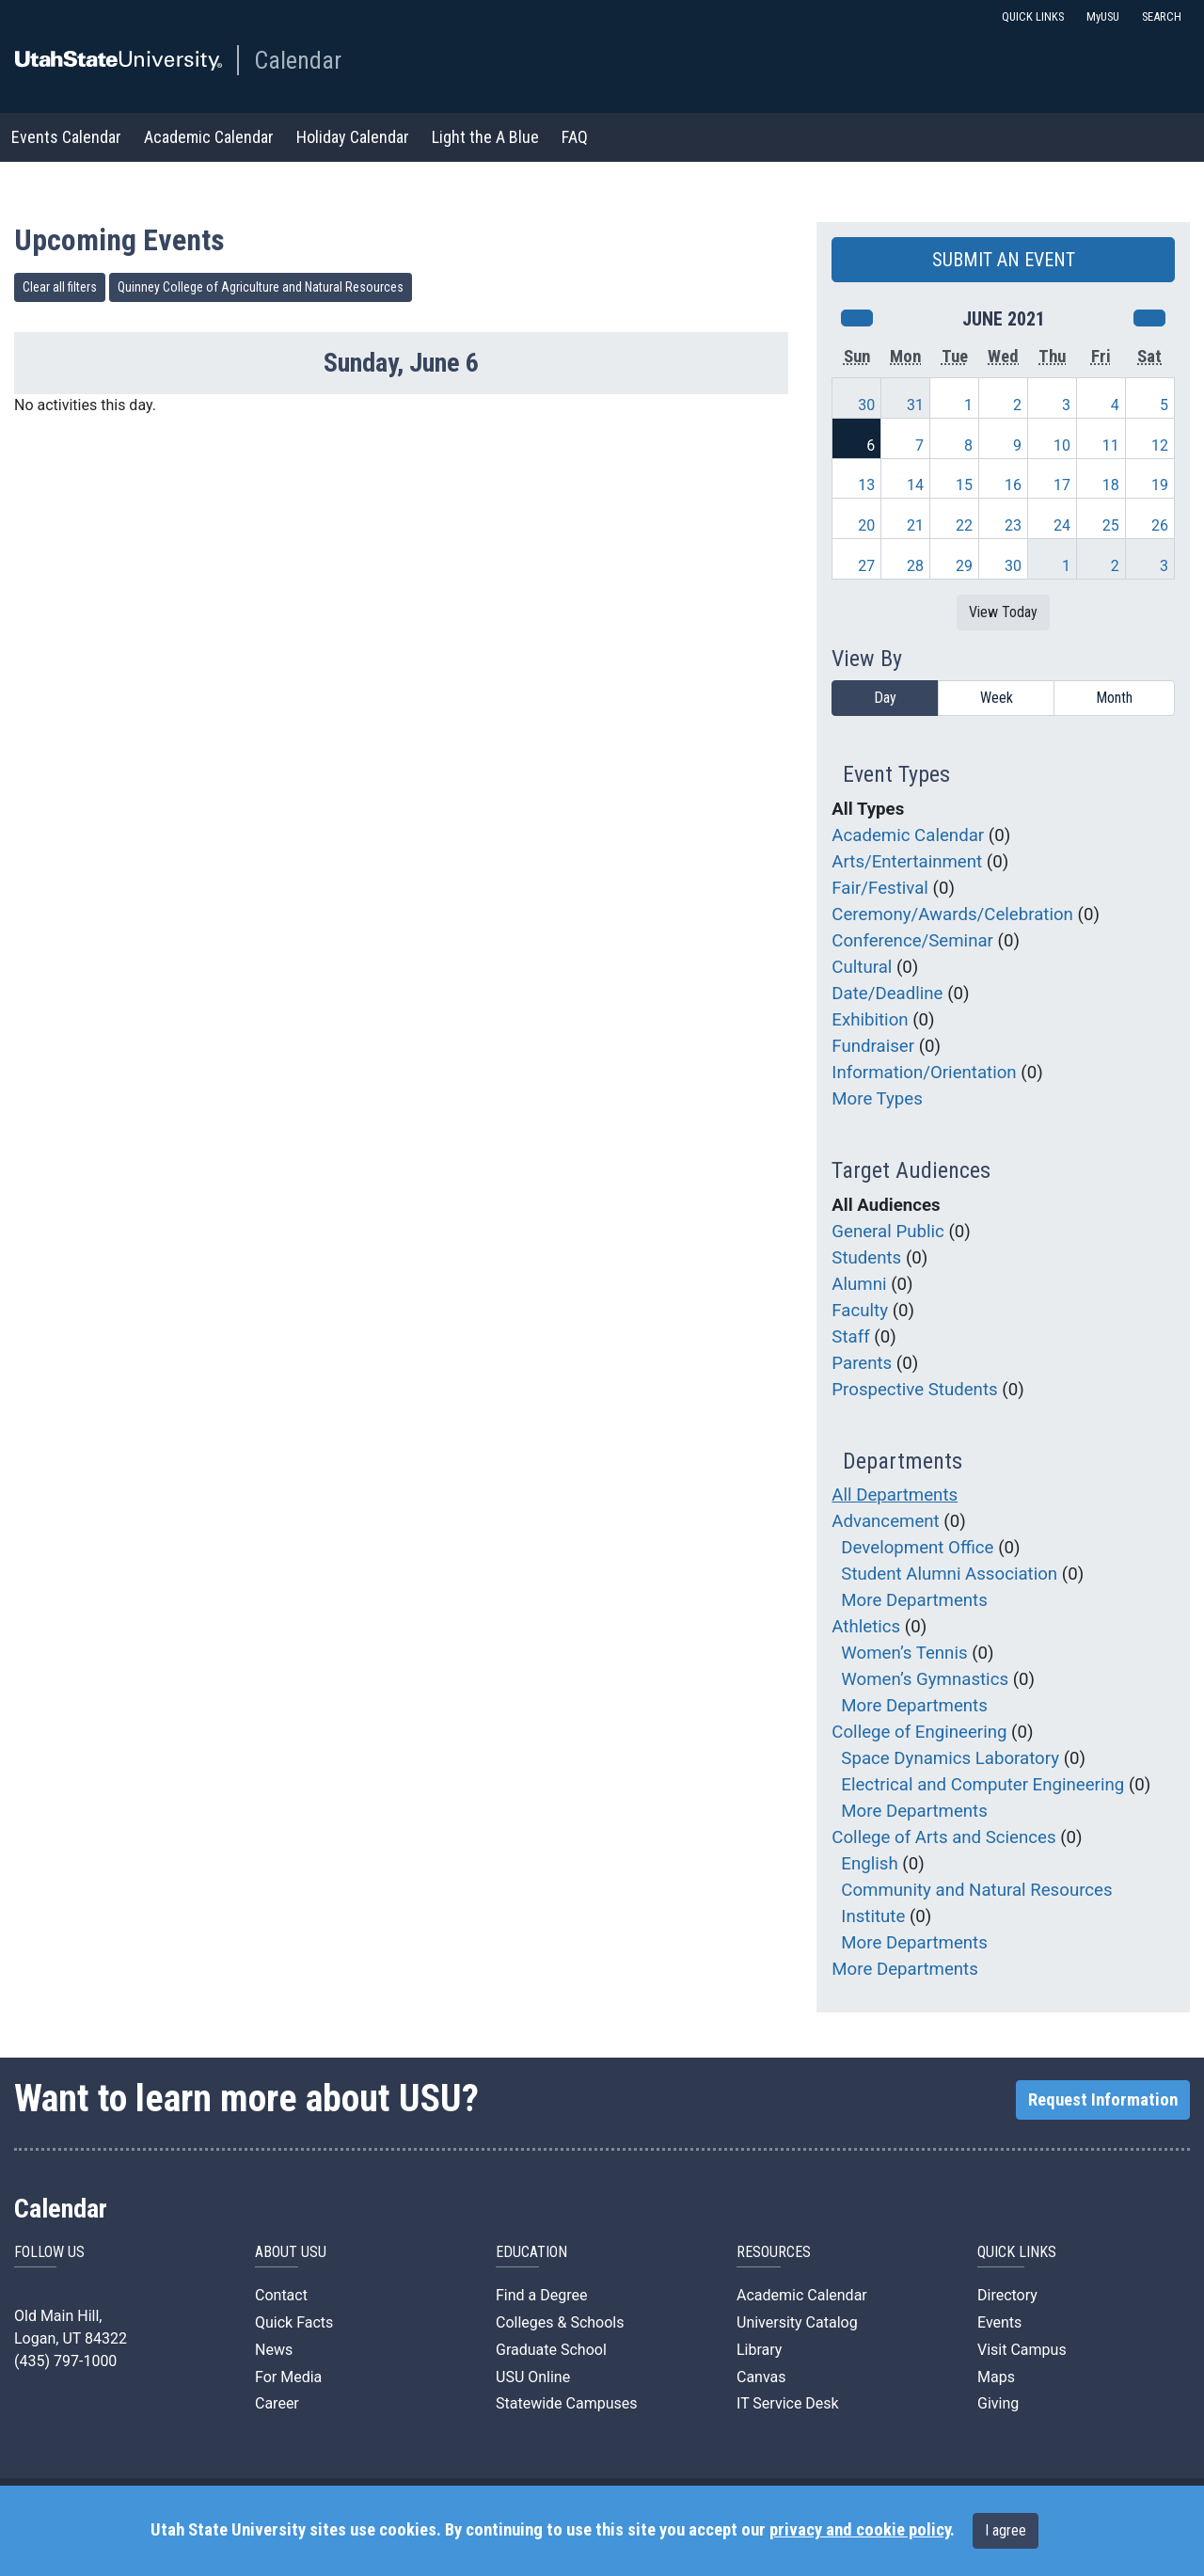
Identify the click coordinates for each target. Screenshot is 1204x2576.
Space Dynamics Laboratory (950, 1758)
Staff (850, 1337)
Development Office (917, 1547)
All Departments (895, 1495)
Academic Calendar (209, 137)
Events (999, 2322)
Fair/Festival (880, 888)
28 (915, 566)
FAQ (575, 137)
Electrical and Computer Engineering (982, 1784)
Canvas (761, 2377)
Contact (281, 2295)
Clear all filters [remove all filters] (60, 286)
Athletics (866, 1626)
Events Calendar (66, 137)
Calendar (297, 60)
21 (915, 525)
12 (1159, 445)
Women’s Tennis (904, 1653)
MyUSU (1102, 16)
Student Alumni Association (949, 1574)
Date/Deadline (887, 993)
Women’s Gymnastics (924, 1679)
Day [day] (885, 698)
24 (1062, 525)
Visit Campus (1022, 2350)
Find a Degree (541, 2295)
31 (915, 405)
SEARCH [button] (1161, 16)
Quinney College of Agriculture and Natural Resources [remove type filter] (261, 286)
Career (277, 2403)
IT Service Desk (788, 2403)
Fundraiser (873, 1046)
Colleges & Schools (560, 2322)
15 (964, 485)
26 (1159, 525)
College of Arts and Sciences (943, 1837)
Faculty (860, 1310)
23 (1013, 525)
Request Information (1103, 2100)
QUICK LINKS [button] (1033, 16)
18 (1110, 485)
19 (1159, 485)
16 (1013, 485)
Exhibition (870, 1020)
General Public (887, 1231)
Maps (996, 2377)
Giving (998, 2403)
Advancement (885, 1521)
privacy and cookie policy (859, 2530)
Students (866, 1258)
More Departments (914, 1600)
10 (1062, 445)
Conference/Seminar (912, 940)
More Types (877, 1099)
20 (866, 525)
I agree (1005, 2530)
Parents (862, 1363)
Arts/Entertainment (907, 861)
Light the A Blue (485, 137)
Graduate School (551, 2350)
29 (964, 566)
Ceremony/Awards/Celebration (952, 914)
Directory (1007, 2295)
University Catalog (797, 2322)
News (274, 2350)
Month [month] (1114, 698)
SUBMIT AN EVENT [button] (1003, 259)
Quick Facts (294, 2322)
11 (1110, 445)
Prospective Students (914, 1389)
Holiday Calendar (352, 137)
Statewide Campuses (567, 2403)
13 (866, 485)
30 (866, 405)
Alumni (859, 1284)
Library (759, 2350)
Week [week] (996, 698)
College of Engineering (919, 1732)
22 (964, 525)
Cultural (862, 967)
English (869, 1863)
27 (866, 566)
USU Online (533, 2377)
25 (1110, 525)
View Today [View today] (1003, 612)
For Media (288, 2377)
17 (1062, 485)
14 (915, 485)
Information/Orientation (924, 1072)
